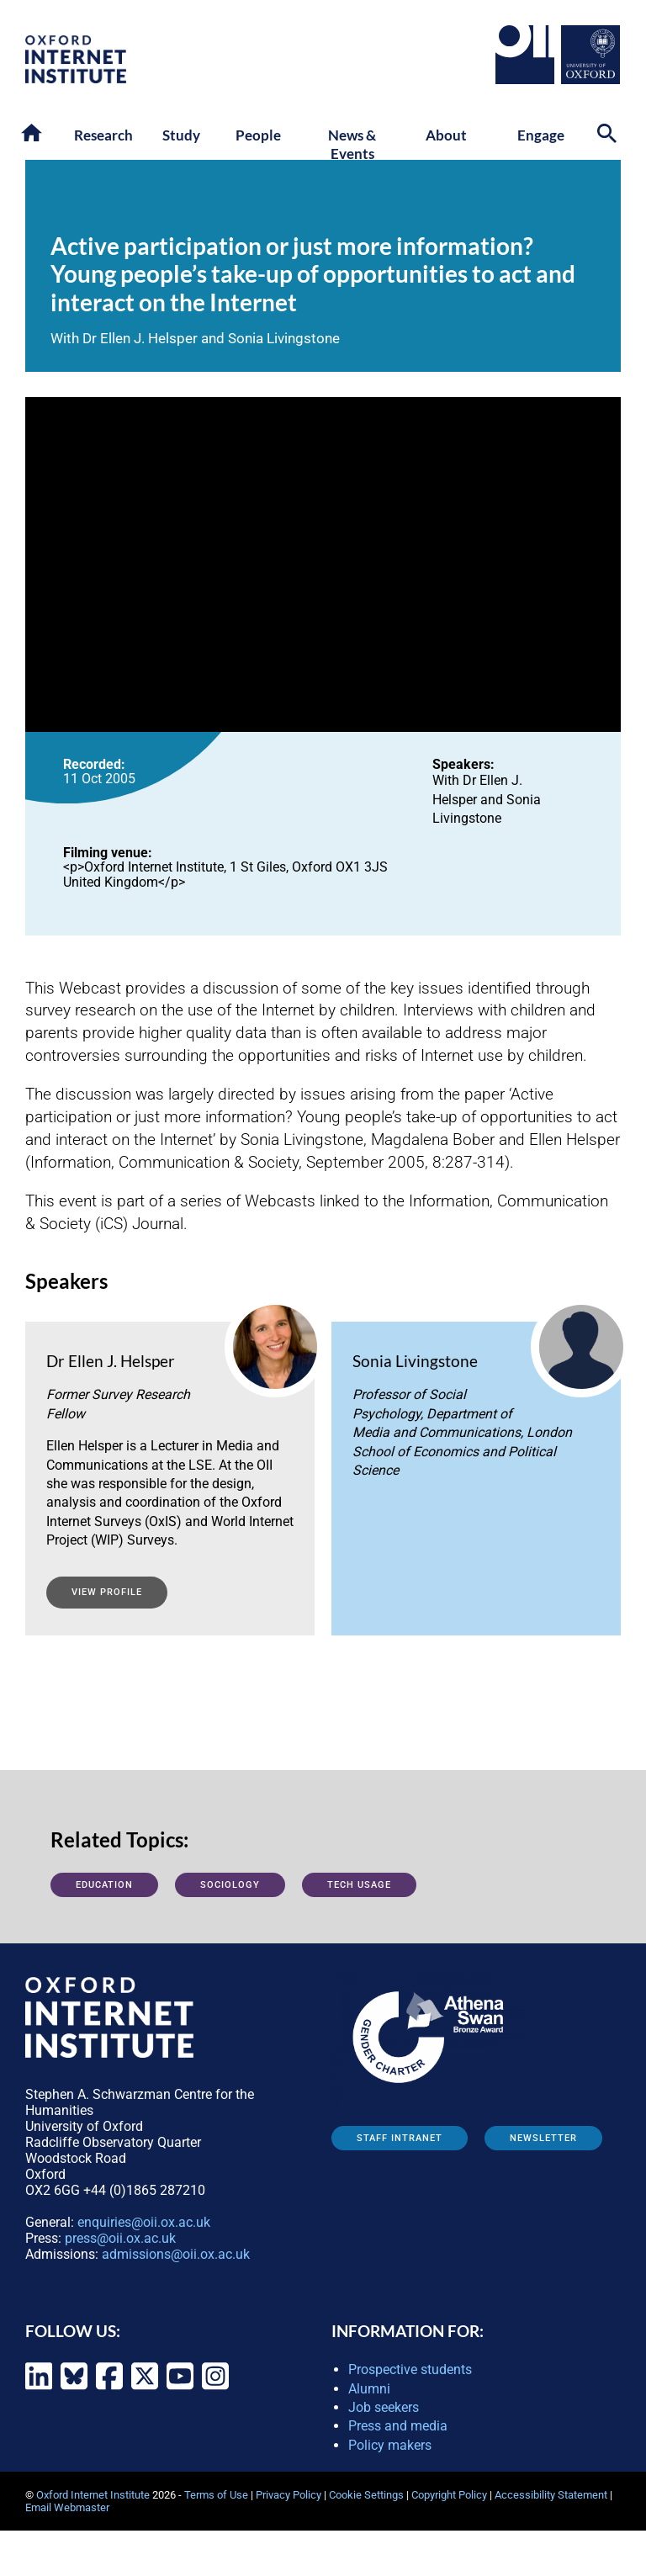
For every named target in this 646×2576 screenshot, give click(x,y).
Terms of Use (216, 2495)
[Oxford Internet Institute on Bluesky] (74, 2387)
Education (104, 1884)
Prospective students (410, 2369)
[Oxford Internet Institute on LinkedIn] (38, 2387)
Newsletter (543, 2138)
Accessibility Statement (551, 2495)
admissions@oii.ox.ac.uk (176, 2254)
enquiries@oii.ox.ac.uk (143, 2222)
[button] (32, 133)
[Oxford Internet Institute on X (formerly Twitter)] (144, 2387)
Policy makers (390, 2445)
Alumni (369, 2389)
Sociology (230, 1884)
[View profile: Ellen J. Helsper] (170, 1453)
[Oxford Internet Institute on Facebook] (109, 2387)
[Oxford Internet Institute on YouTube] (180, 2387)
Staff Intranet (399, 2138)
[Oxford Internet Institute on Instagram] (215, 2387)
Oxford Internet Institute (93, 2495)
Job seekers (383, 2407)
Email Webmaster (67, 2507)
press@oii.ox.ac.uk (120, 2238)
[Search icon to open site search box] (609, 136)
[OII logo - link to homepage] (75, 79)
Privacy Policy (288, 2495)
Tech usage (359, 1884)
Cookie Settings (366, 2495)
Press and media (397, 2426)
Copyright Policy (449, 2495)
